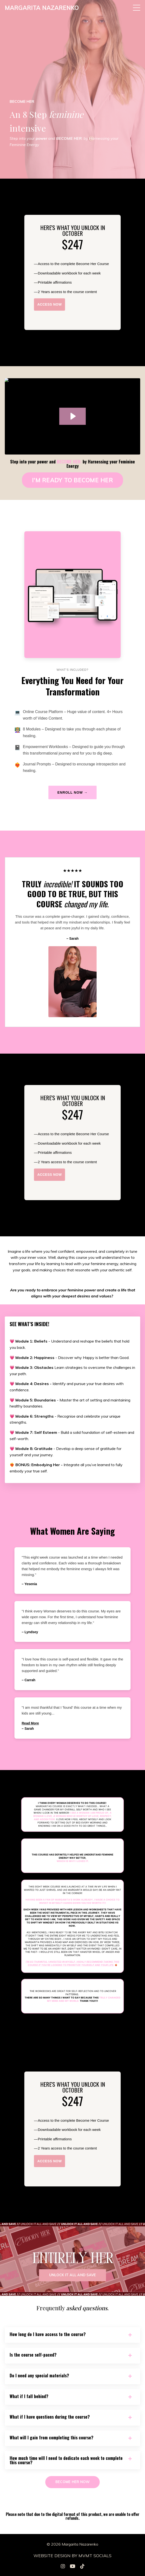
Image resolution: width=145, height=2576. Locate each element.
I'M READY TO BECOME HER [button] (72, 480)
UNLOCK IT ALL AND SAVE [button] (72, 2275)
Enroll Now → (72, 792)
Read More (30, 1723)
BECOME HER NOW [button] (72, 2482)
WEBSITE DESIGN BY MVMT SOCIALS (72, 2555)
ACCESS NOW (49, 304)
